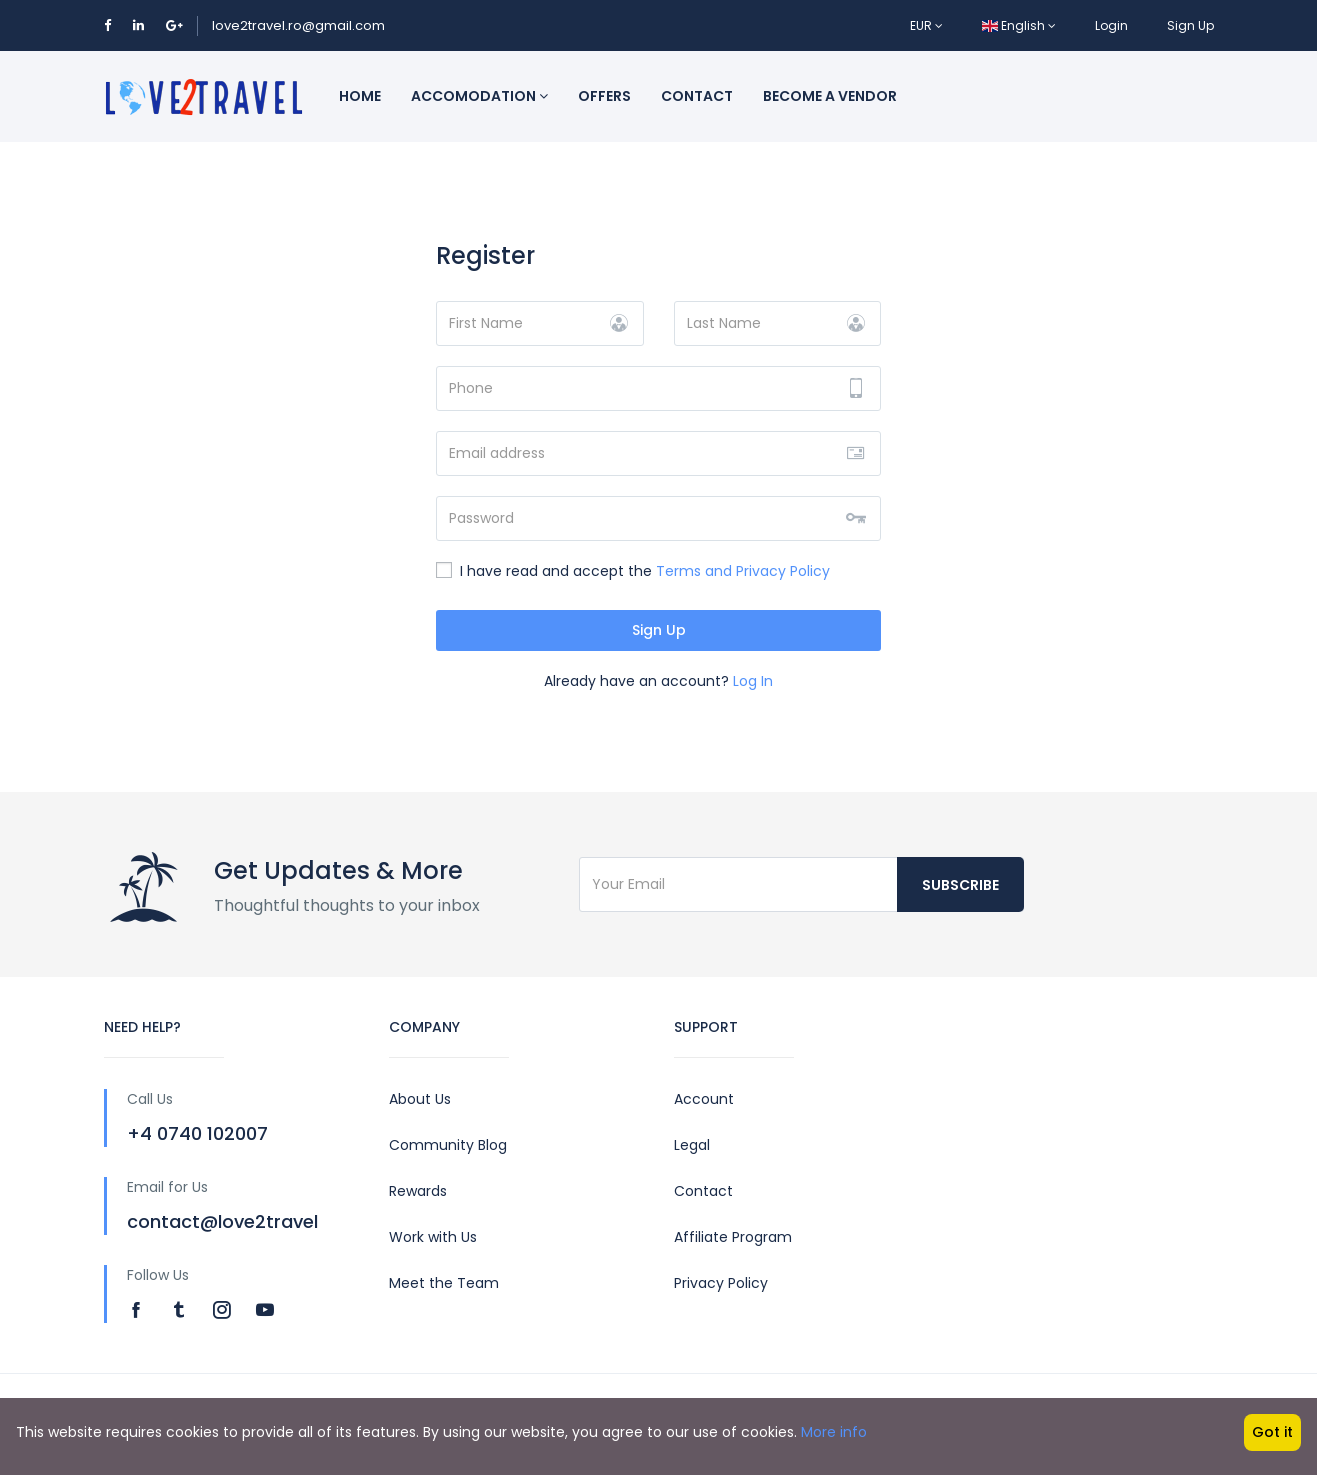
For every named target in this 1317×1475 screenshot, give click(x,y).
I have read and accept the (633, 571)
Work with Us (433, 1237)
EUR (926, 25)
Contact (697, 96)
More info (834, 1432)
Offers (604, 96)
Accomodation (479, 96)
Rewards (418, 1191)
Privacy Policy (721, 1283)
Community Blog (448, 1145)
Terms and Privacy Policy (743, 571)
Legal (692, 1145)
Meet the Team (444, 1283)
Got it (1272, 1432)
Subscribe (960, 885)
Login (1111, 25)
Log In (753, 681)
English (1019, 25)
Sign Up (1190, 25)
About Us (420, 1099)
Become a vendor (830, 96)
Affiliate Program (733, 1237)
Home (360, 96)
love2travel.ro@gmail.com (298, 25)
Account (704, 1099)
